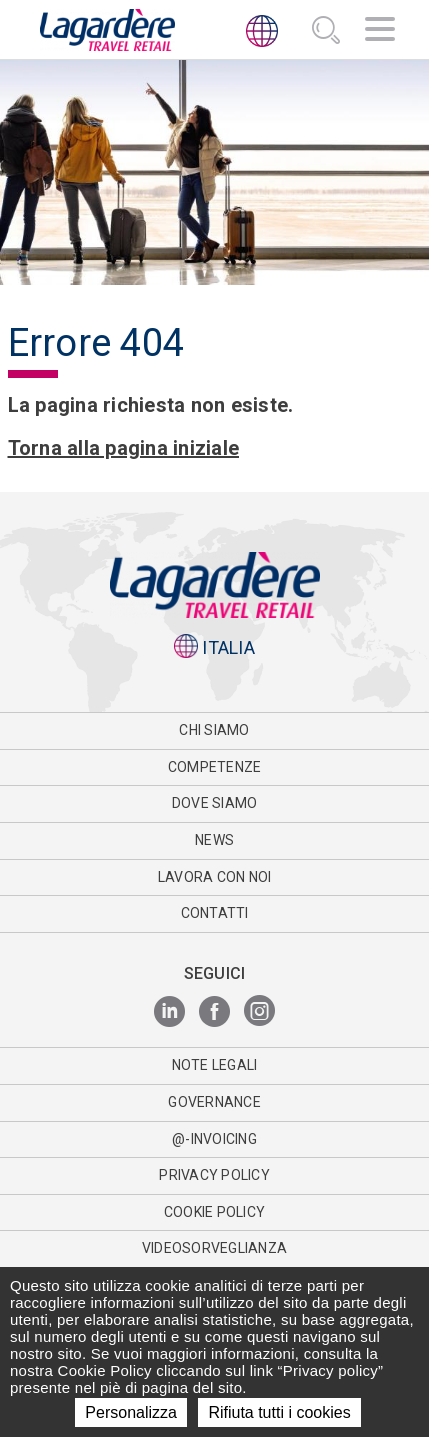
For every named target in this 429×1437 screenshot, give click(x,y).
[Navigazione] (380, 32)
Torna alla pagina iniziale (124, 448)
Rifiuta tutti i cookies (279, 1412)
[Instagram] (259, 1012)
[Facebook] (214, 1012)
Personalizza (131, 1412)
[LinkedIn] (169, 1012)
